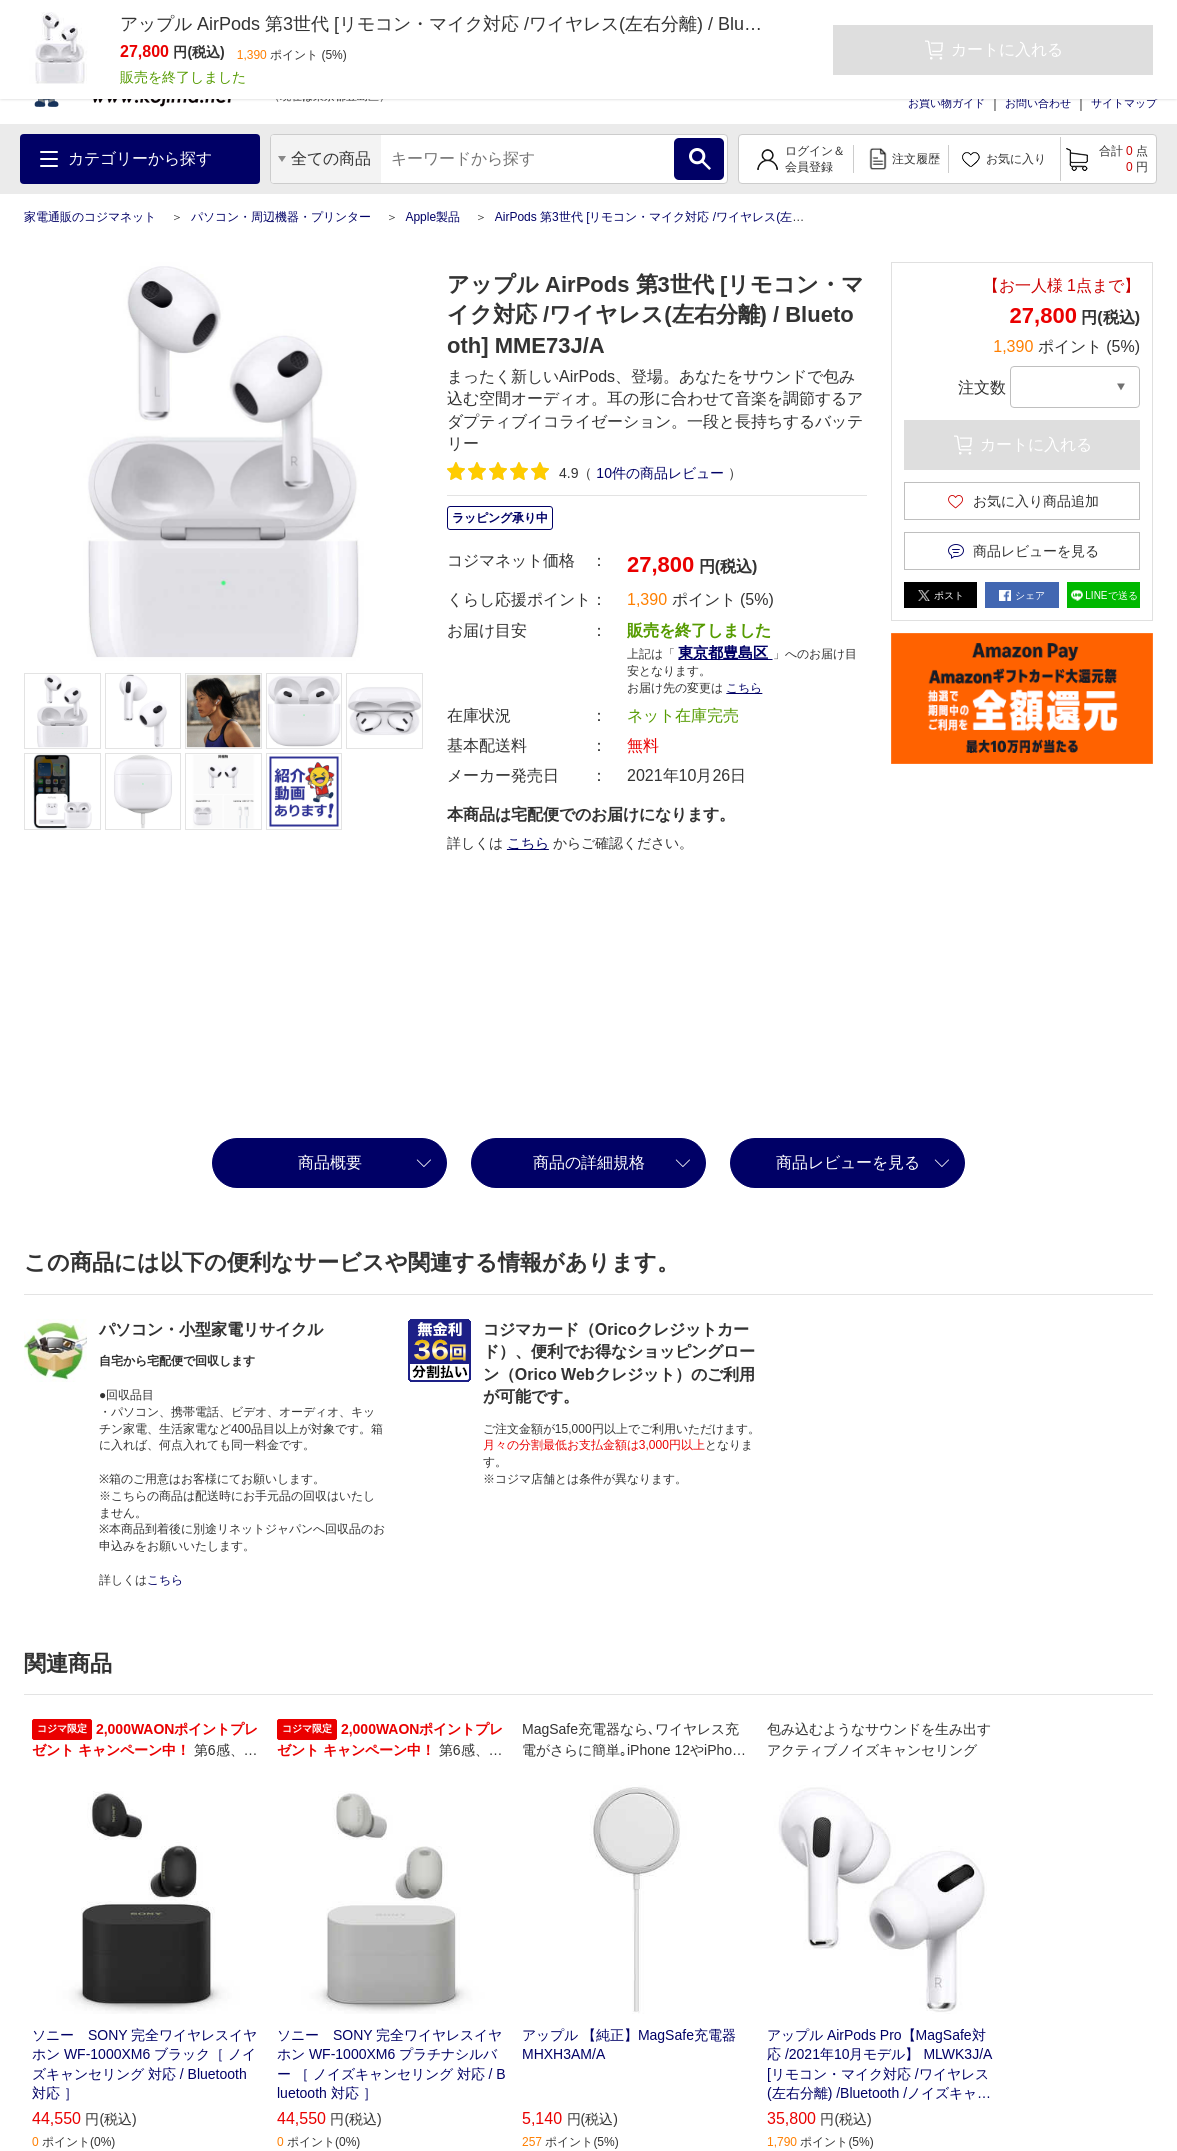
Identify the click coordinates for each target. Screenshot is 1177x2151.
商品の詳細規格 (589, 1162)
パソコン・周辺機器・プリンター (281, 217)
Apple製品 (432, 217)
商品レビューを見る (848, 1162)
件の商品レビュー (659, 473)
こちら (744, 688)
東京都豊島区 (725, 652)
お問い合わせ (1038, 103)
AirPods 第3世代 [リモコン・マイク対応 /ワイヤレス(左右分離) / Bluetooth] (695, 217)
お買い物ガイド (946, 103)
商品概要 (330, 1162)
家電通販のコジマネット (90, 217)
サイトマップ (1124, 103)
